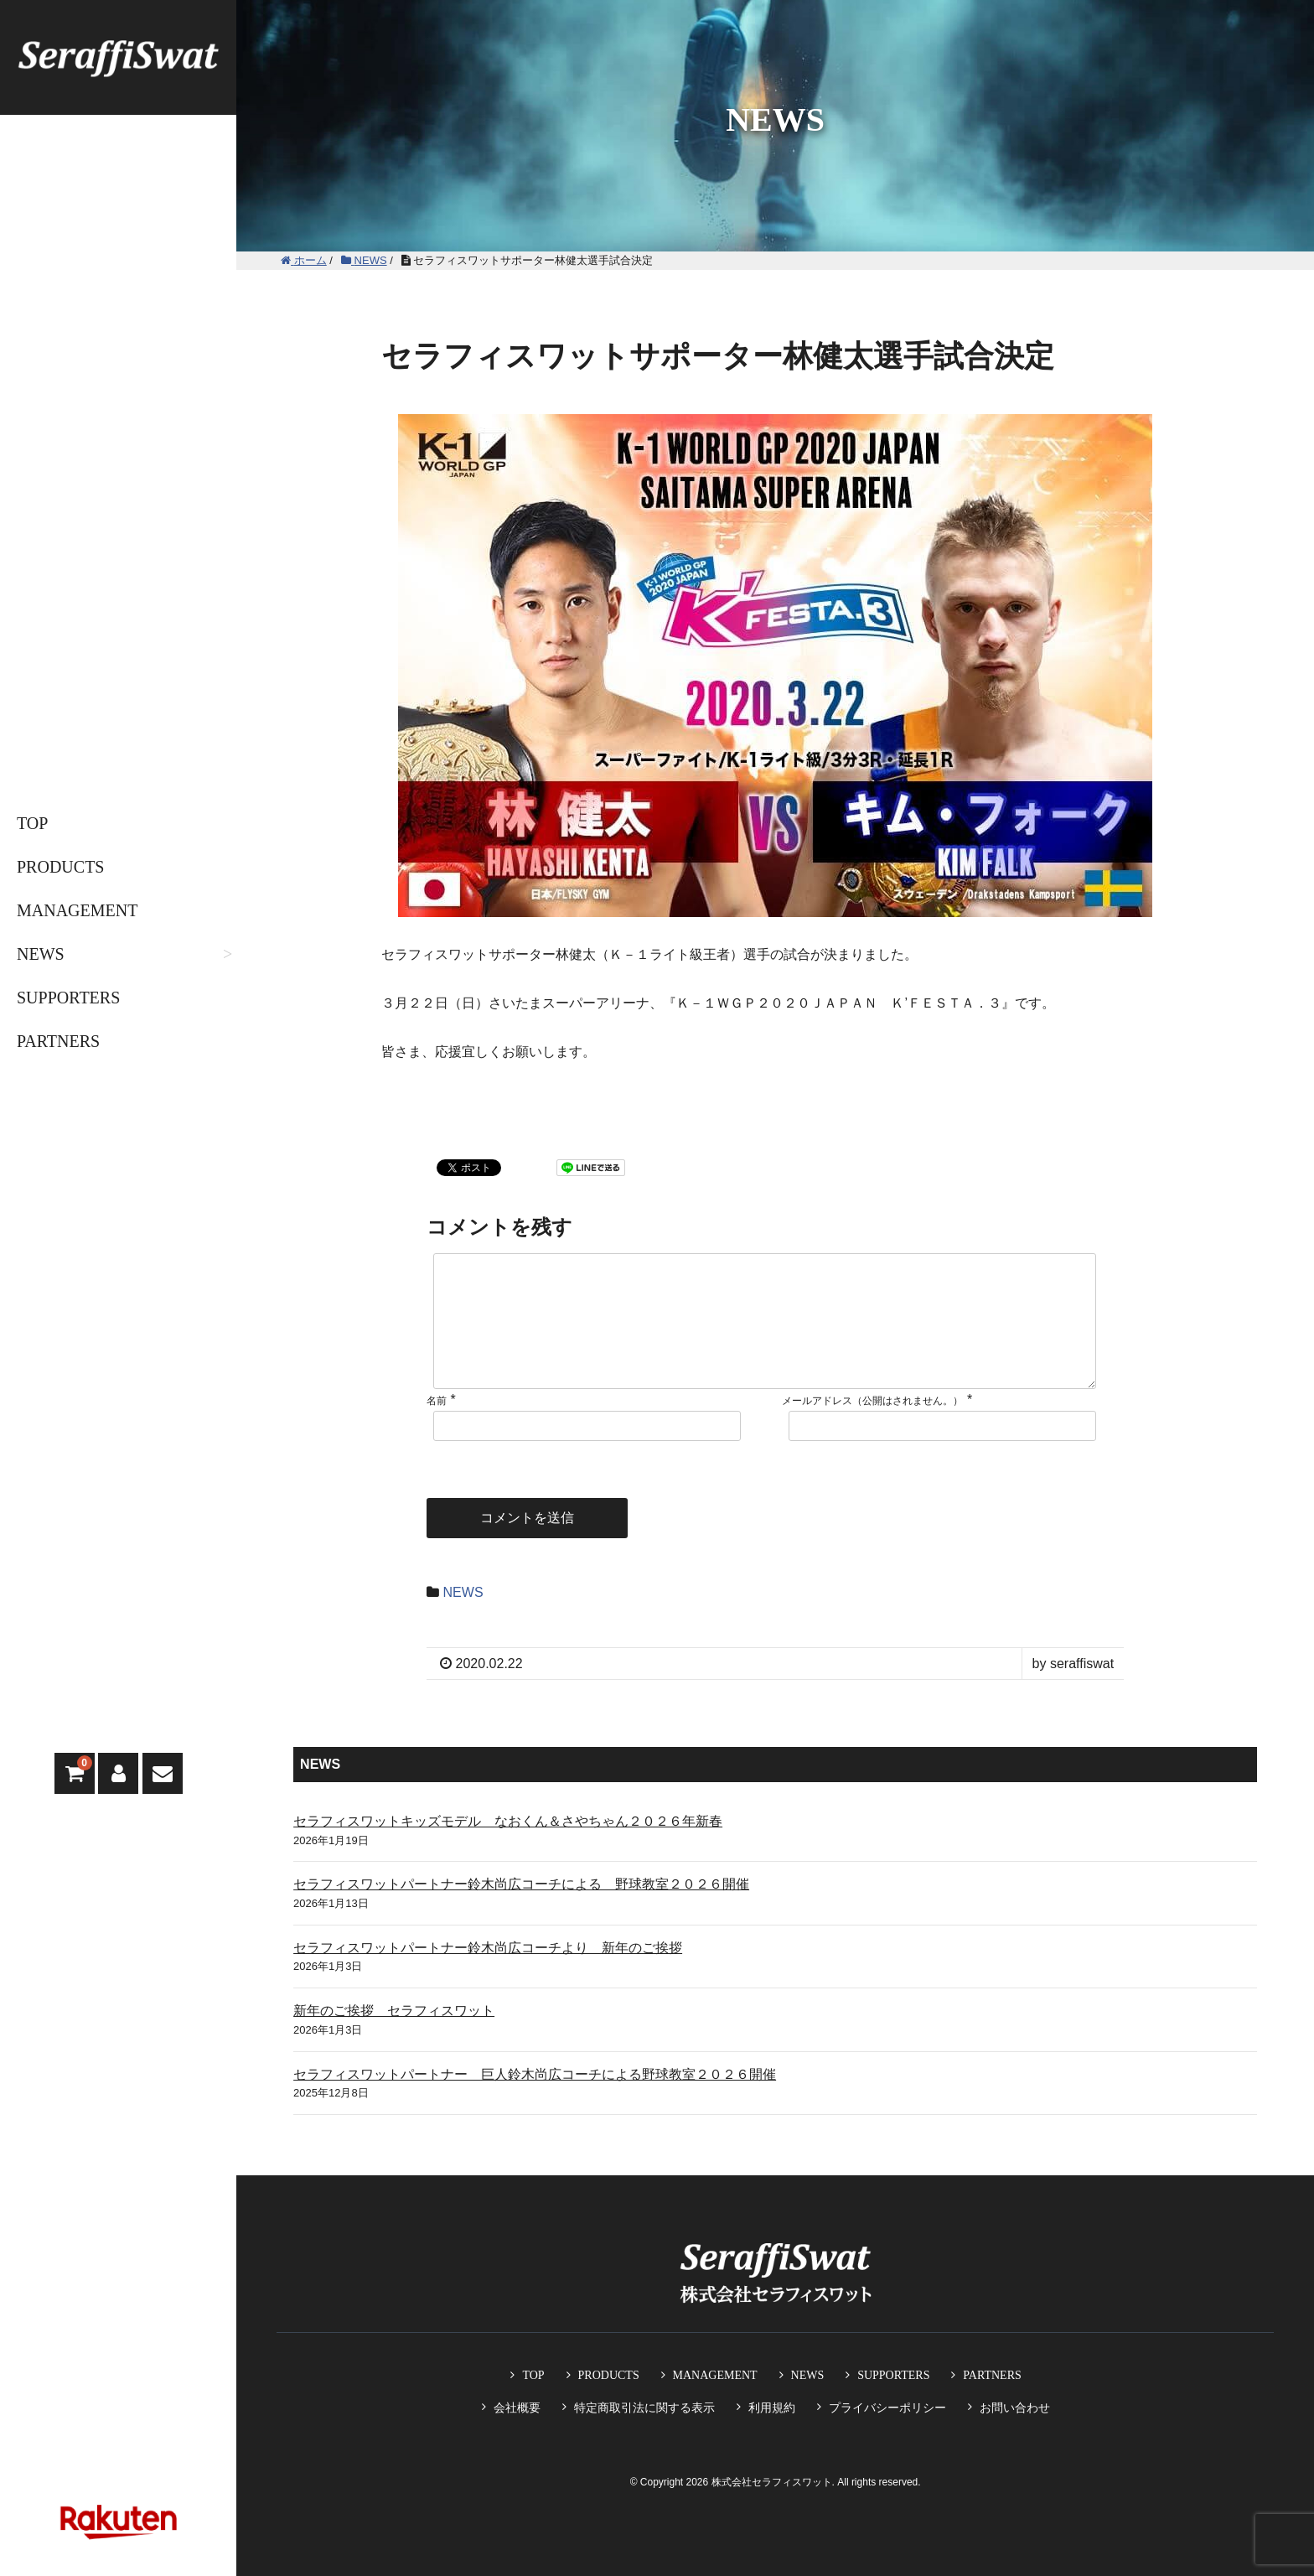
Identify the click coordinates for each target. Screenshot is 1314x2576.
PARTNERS (58, 1041)
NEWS (41, 954)
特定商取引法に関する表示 (644, 2407)
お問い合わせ (1015, 2407)
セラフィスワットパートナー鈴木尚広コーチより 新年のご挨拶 (487, 1974)
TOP (32, 823)
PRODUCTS (60, 867)
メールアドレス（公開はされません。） (872, 1427)
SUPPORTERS (68, 997)
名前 (437, 1427)
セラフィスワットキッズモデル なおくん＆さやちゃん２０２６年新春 (507, 1848)
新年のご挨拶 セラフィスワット (393, 2037)
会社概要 (517, 2407)
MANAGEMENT (77, 910)
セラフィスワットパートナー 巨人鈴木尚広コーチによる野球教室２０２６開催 (534, 2101)
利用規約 (771, 2407)
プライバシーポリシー (887, 2407)
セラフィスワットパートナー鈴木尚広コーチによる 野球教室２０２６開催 (521, 1911)
